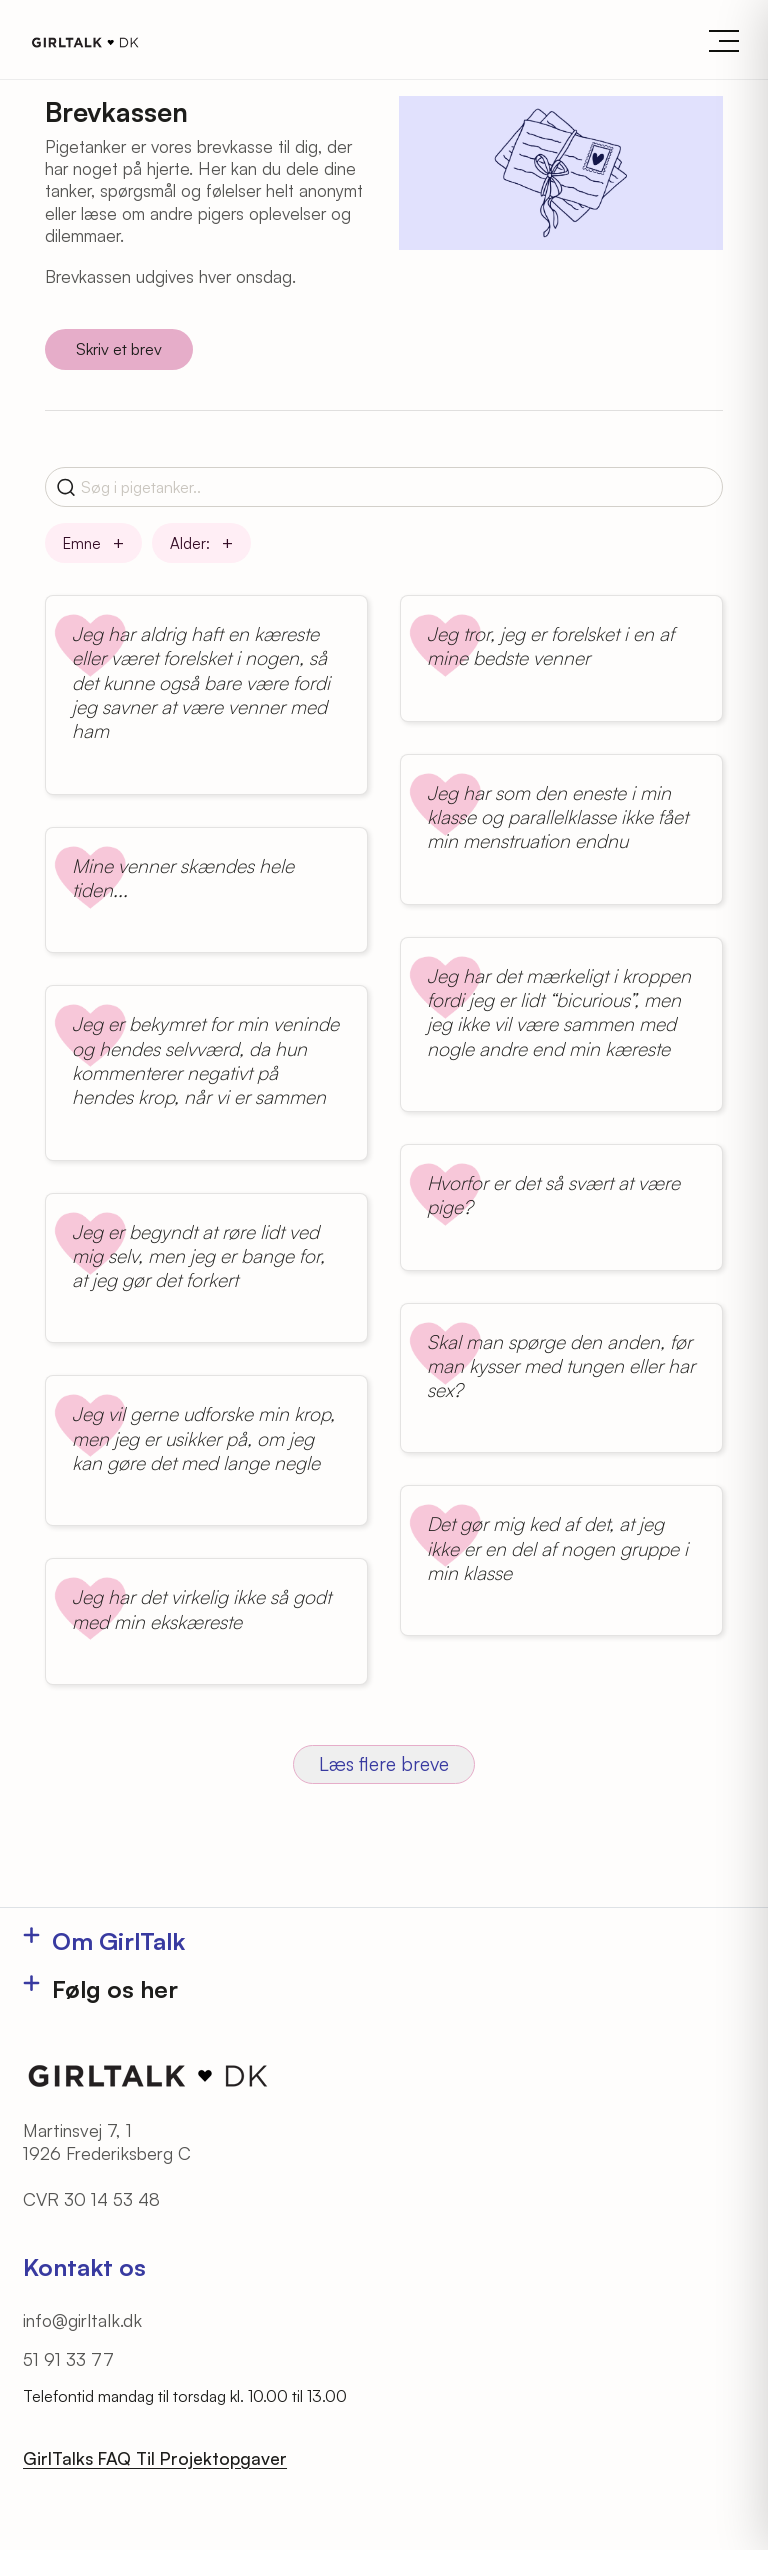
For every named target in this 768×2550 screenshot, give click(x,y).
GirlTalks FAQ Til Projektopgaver (155, 2458)
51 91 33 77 (68, 2359)
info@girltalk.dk (82, 2320)
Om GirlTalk (118, 1941)
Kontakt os (84, 2267)
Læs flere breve (384, 1764)
